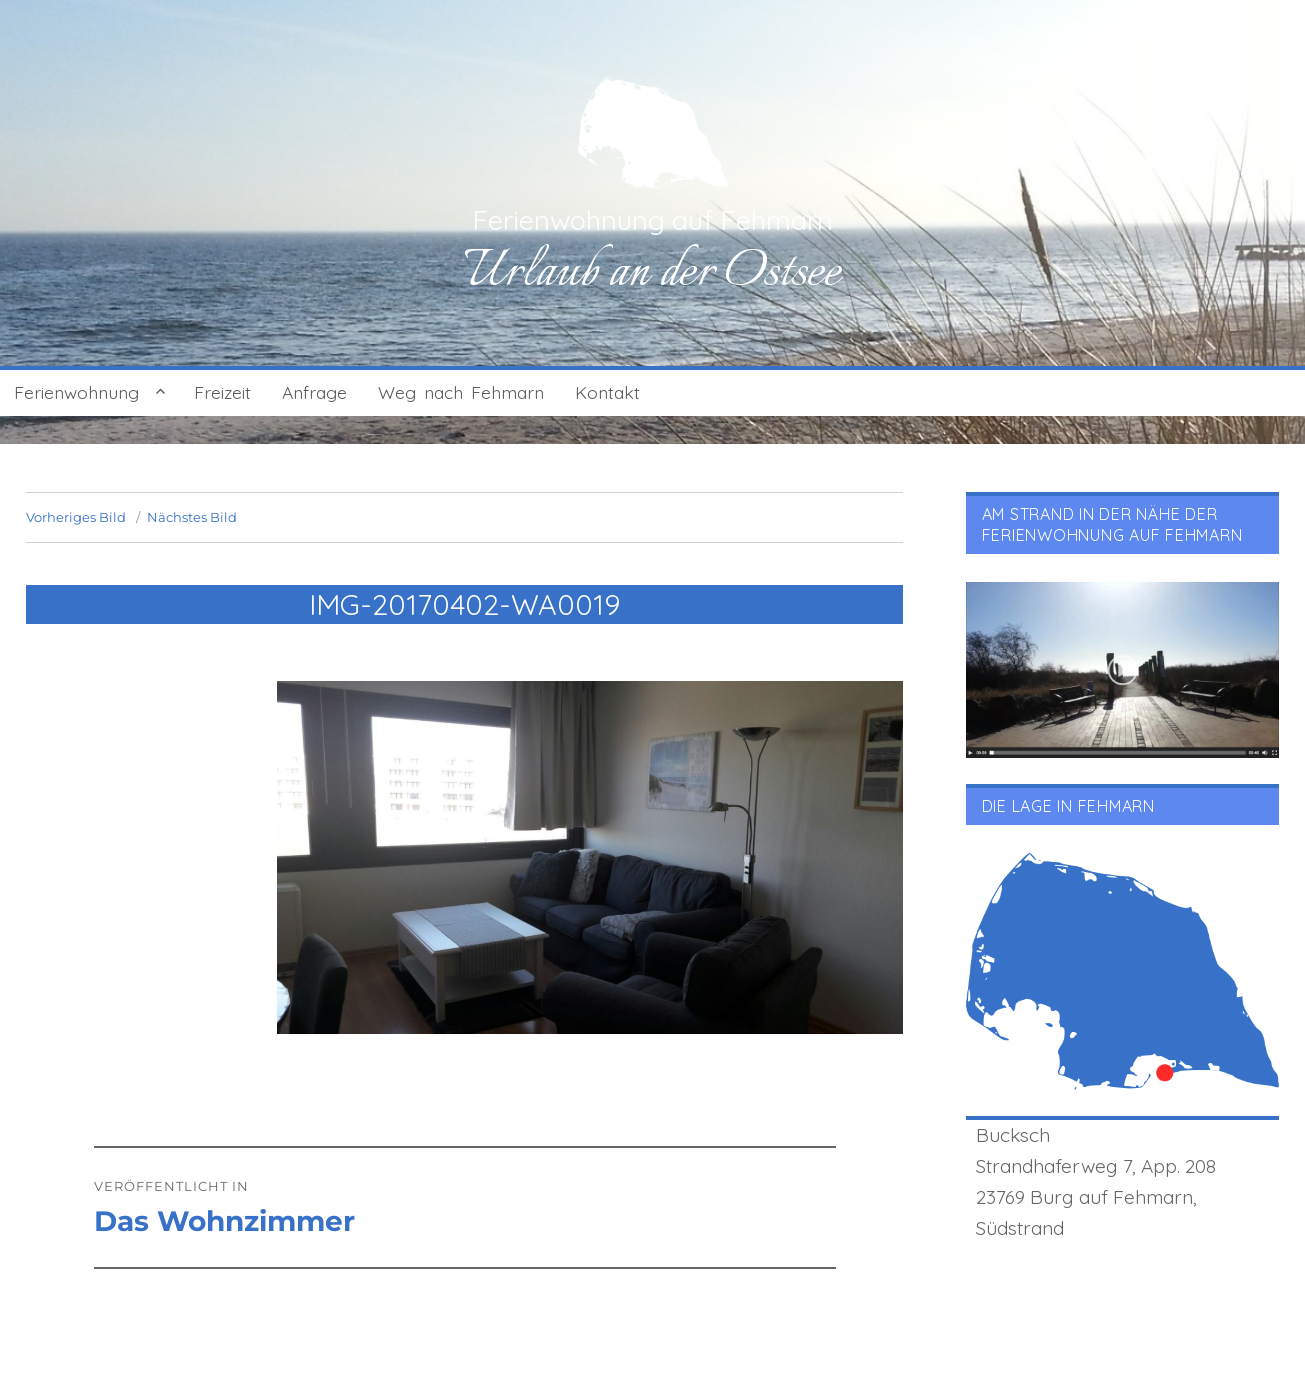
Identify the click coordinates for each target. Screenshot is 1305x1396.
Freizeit (222, 392)
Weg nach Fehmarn (461, 392)
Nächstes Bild (192, 517)
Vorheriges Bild (76, 517)
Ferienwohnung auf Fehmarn (652, 220)
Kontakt (607, 392)
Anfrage (314, 392)
